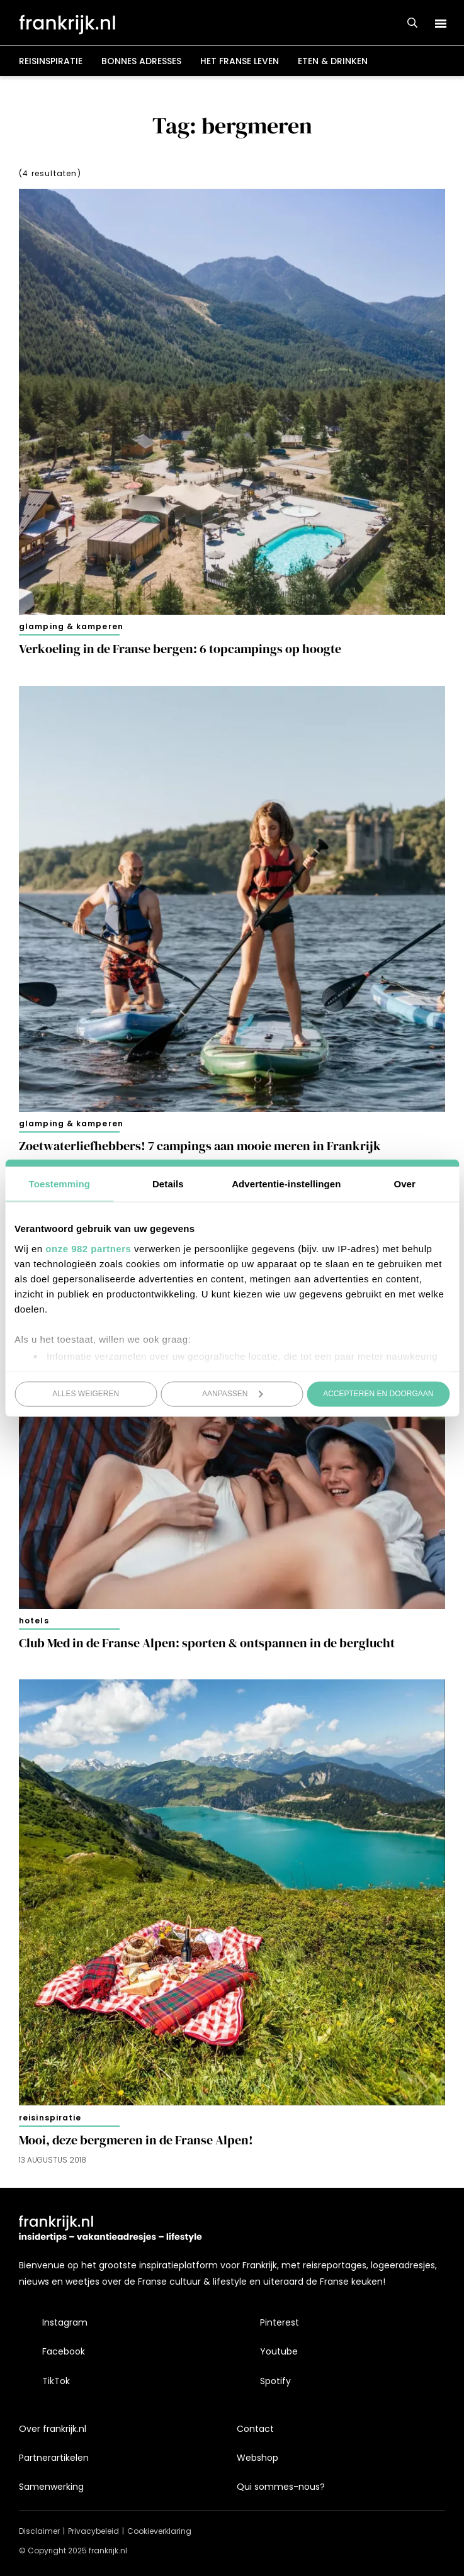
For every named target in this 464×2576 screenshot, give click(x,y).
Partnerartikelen (54, 2457)
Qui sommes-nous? (281, 2486)
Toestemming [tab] (60, 1184)
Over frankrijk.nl (52, 2428)
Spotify (275, 2381)
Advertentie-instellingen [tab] (286, 1184)
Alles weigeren (85, 1393)
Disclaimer (39, 2531)
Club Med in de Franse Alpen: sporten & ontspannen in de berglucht (207, 1643)
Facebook (63, 2351)
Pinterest (279, 2322)
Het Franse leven (239, 61)
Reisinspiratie (50, 61)
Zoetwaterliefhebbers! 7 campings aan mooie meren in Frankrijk (200, 1146)
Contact (255, 2428)
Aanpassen (232, 1393)
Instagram (65, 2322)
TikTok (56, 2381)
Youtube (279, 2351)
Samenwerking (51, 2486)
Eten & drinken (333, 61)
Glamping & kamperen (71, 626)
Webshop (257, 2457)
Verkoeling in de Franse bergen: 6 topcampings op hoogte (180, 649)
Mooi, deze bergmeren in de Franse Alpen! (136, 2140)
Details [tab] (168, 1184)
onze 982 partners (88, 1248)
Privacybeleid (93, 2531)
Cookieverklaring (159, 2531)
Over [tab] (404, 1184)
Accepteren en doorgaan (378, 1393)
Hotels (34, 1620)
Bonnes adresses (141, 61)
